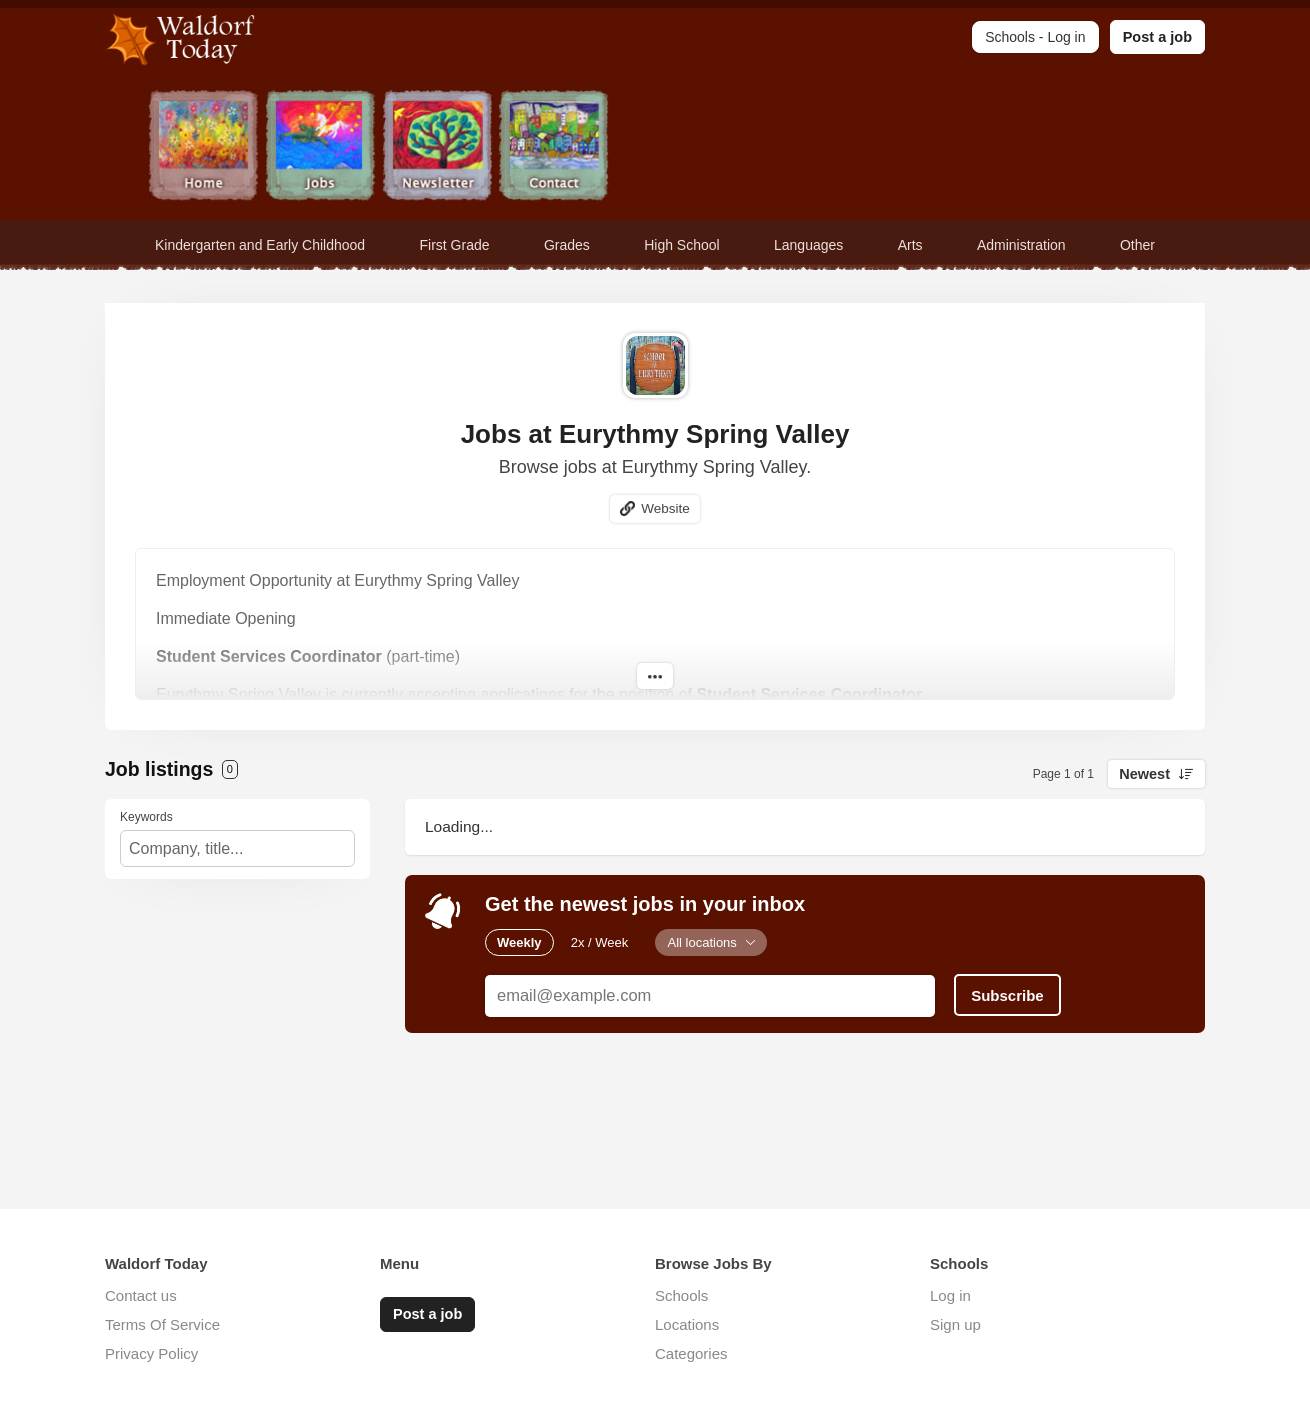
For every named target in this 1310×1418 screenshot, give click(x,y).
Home (203, 147)
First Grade (455, 245)
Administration (1021, 245)
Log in (950, 1295)
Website (665, 508)
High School (682, 245)
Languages (808, 245)
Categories (691, 1353)
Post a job (1157, 37)
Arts (910, 245)
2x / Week (600, 942)
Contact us (141, 1295)
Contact (554, 147)
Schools (681, 1295)
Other (1137, 245)
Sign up (955, 1324)
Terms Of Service (162, 1324)
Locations (687, 1324)
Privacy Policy (151, 1353)
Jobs (320, 147)
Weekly (519, 942)
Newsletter (437, 147)
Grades (567, 245)
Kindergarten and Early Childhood (260, 245)
